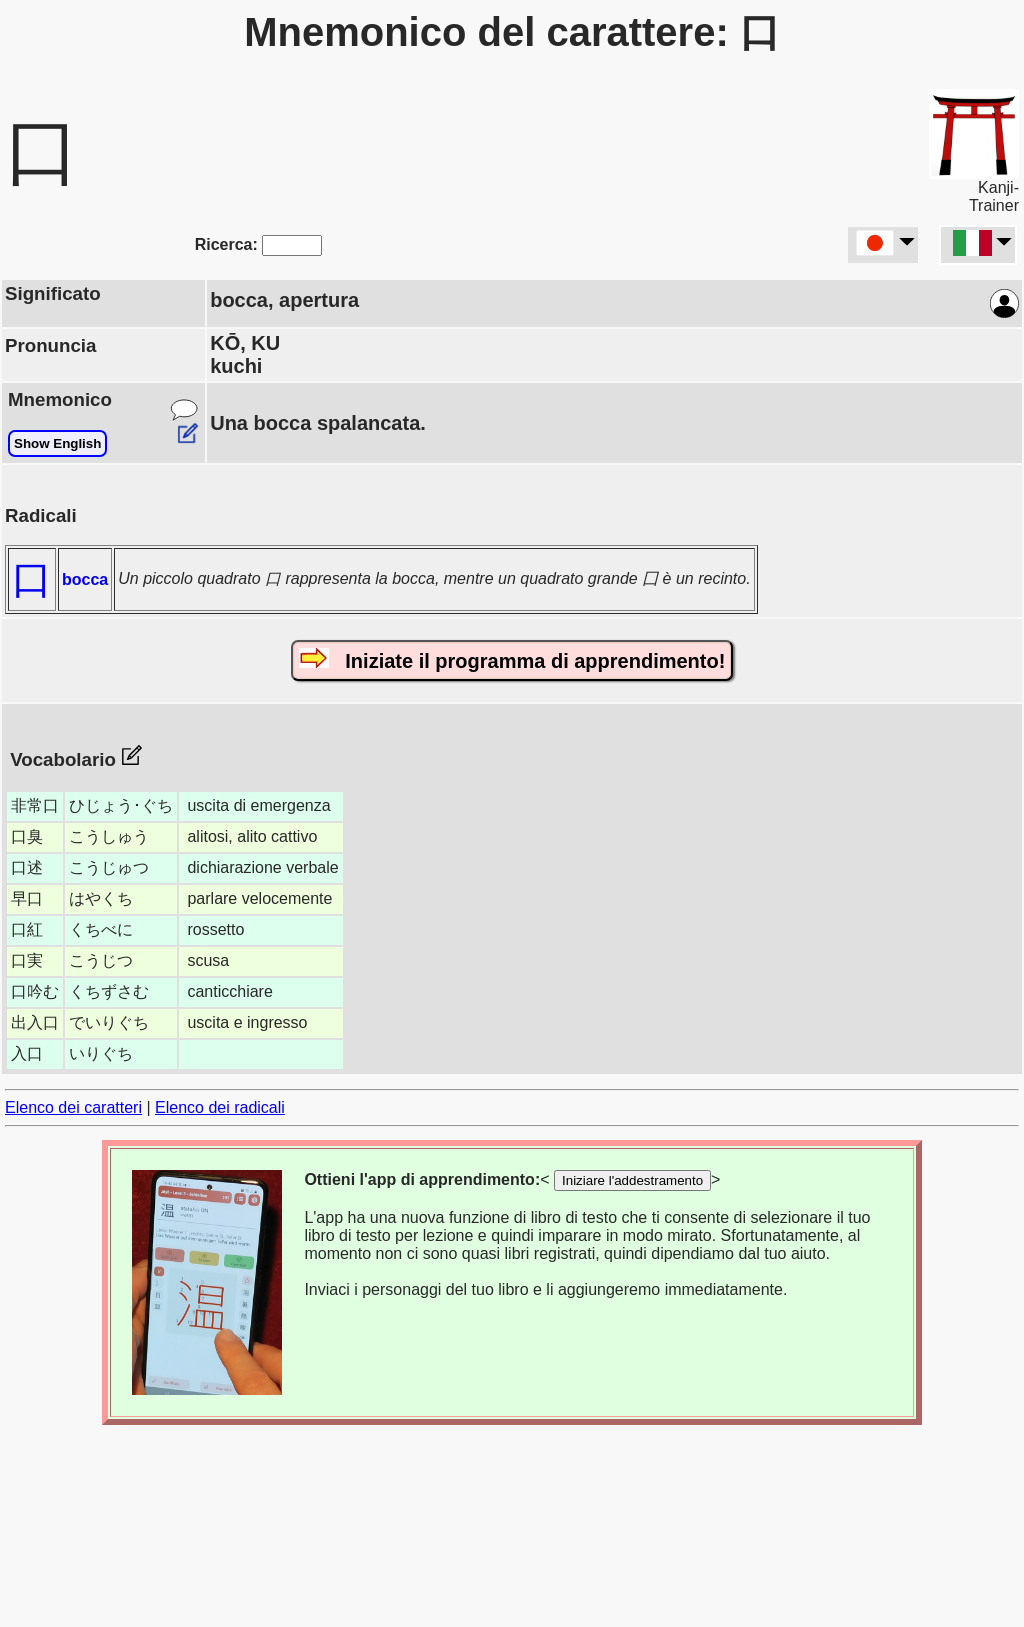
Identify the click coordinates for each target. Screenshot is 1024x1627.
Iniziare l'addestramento (632, 1180)
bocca (85, 579)
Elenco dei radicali (220, 1107)
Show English (57, 443)
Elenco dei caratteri (73, 1107)
